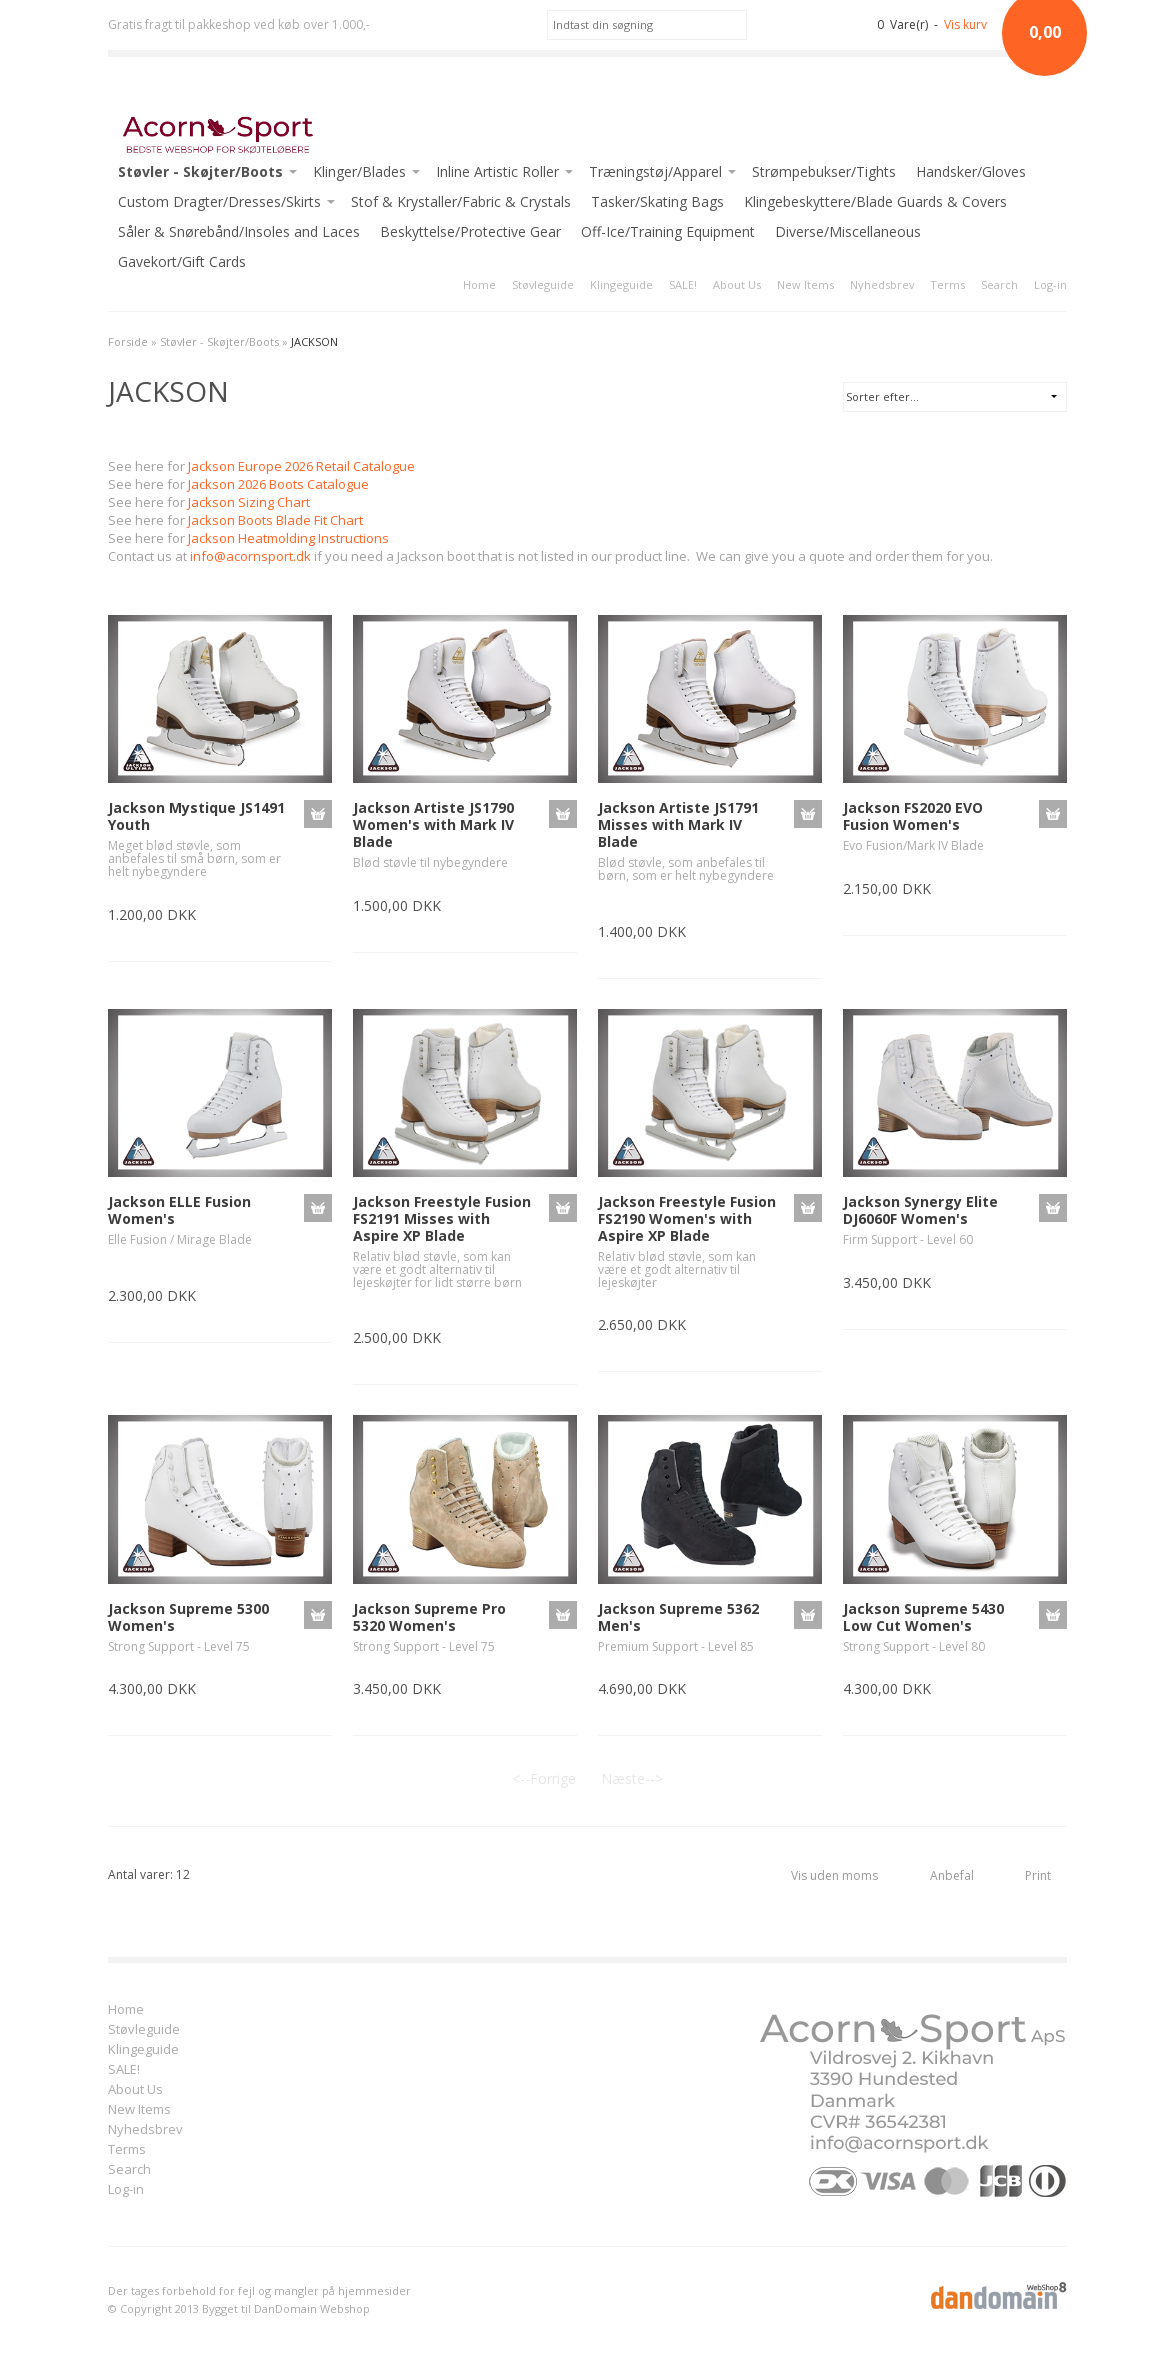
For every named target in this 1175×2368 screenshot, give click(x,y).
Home (479, 284)
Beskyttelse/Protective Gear (470, 231)
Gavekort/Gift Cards (182, 261)
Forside (128, 341)
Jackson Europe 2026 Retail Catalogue (301, 466)
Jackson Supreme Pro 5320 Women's (429, 1617)
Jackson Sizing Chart (249, 502)
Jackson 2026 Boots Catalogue (278, 484)
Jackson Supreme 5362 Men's (678, 1617)
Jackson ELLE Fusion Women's (179, 1210)
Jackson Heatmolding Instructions (288, 538)
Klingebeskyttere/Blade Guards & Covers (875, 201)
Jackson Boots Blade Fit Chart (275, 520)
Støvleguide (543, 284)
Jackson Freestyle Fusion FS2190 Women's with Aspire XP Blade (687, 1218)
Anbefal (952, 1875)
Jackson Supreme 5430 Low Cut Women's (923, 1617)
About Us (737, 284)
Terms (947, 284)
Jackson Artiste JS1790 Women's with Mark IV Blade (433, 824)
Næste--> (632, 1778)
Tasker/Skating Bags (657, 201)
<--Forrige (544, 1778)
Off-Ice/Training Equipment (668, 231)
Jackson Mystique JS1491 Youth (196, 816)
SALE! (683, 284)
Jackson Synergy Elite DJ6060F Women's (920, 1210)
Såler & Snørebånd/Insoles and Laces (239, 231)
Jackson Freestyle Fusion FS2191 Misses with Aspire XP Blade (442, 1218)
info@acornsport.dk (250, 556)
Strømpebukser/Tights (824, 171)
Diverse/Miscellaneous (848, 231)
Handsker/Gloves (971, 171)
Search (999, 284)
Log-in (1050, 284)
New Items (805, 284)
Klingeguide (621, 284)
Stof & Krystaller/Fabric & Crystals (461, 201)
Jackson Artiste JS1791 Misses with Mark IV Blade (678, 824)
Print (1038, 1875)
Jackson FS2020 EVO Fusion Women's (913, 816)
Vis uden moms (834, 1875)
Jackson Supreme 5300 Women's (188, 1617)
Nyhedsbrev (882, 284)
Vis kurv (965, 24)
